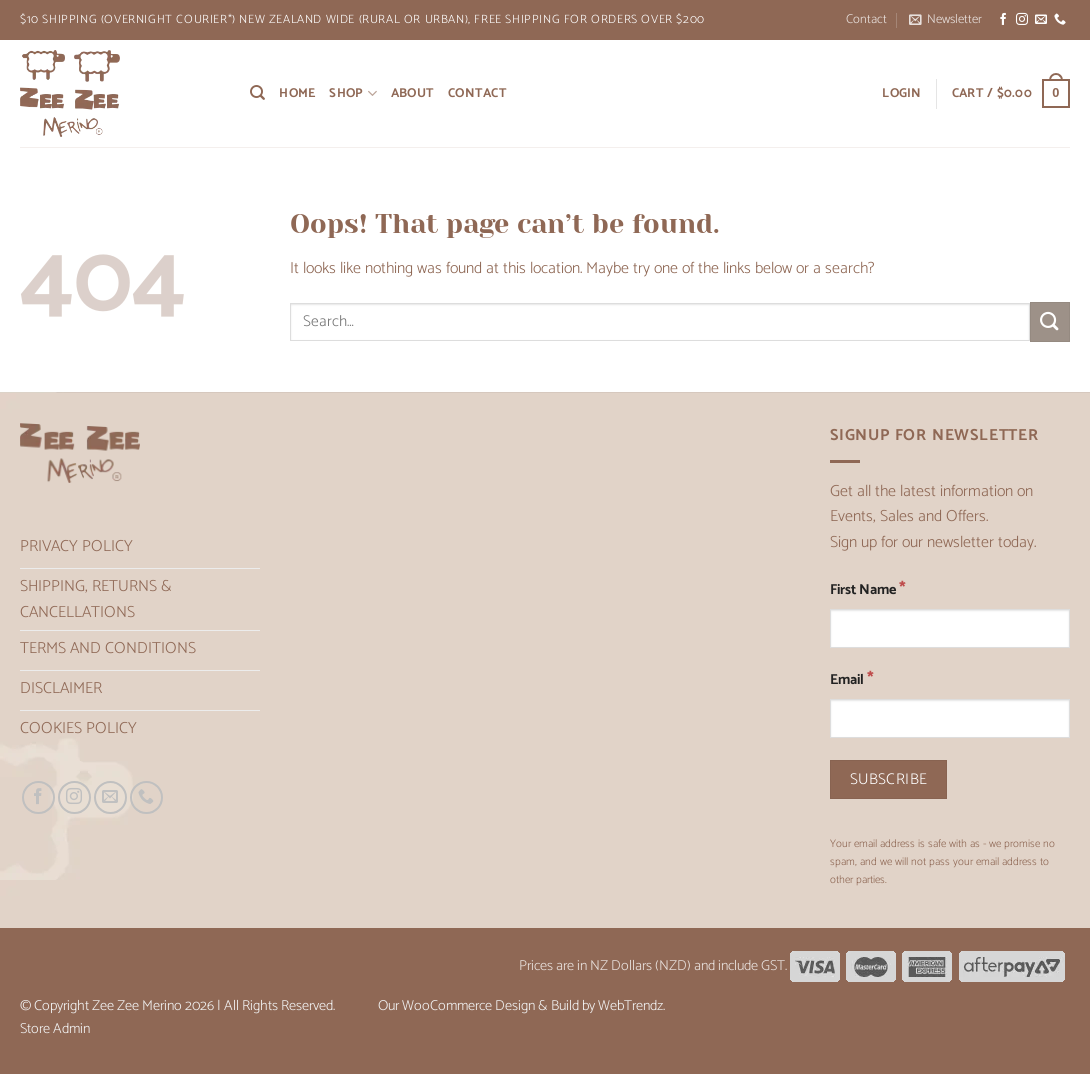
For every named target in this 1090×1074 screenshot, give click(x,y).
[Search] (257, 93)
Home (297, 93)
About (412, 93)
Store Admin (55, 1029)
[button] (945, 20)
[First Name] (950, 628)
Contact (866, 19)
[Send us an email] (1041, 20)
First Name (868, 589)
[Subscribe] (888, 779)
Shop (352, 93)
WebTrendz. (631, 1006)
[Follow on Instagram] (1022, 20)
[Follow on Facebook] (1003, 20)
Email (852, 679)
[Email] (950, 718)
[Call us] (1060, 20)
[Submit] (1050, 321)
